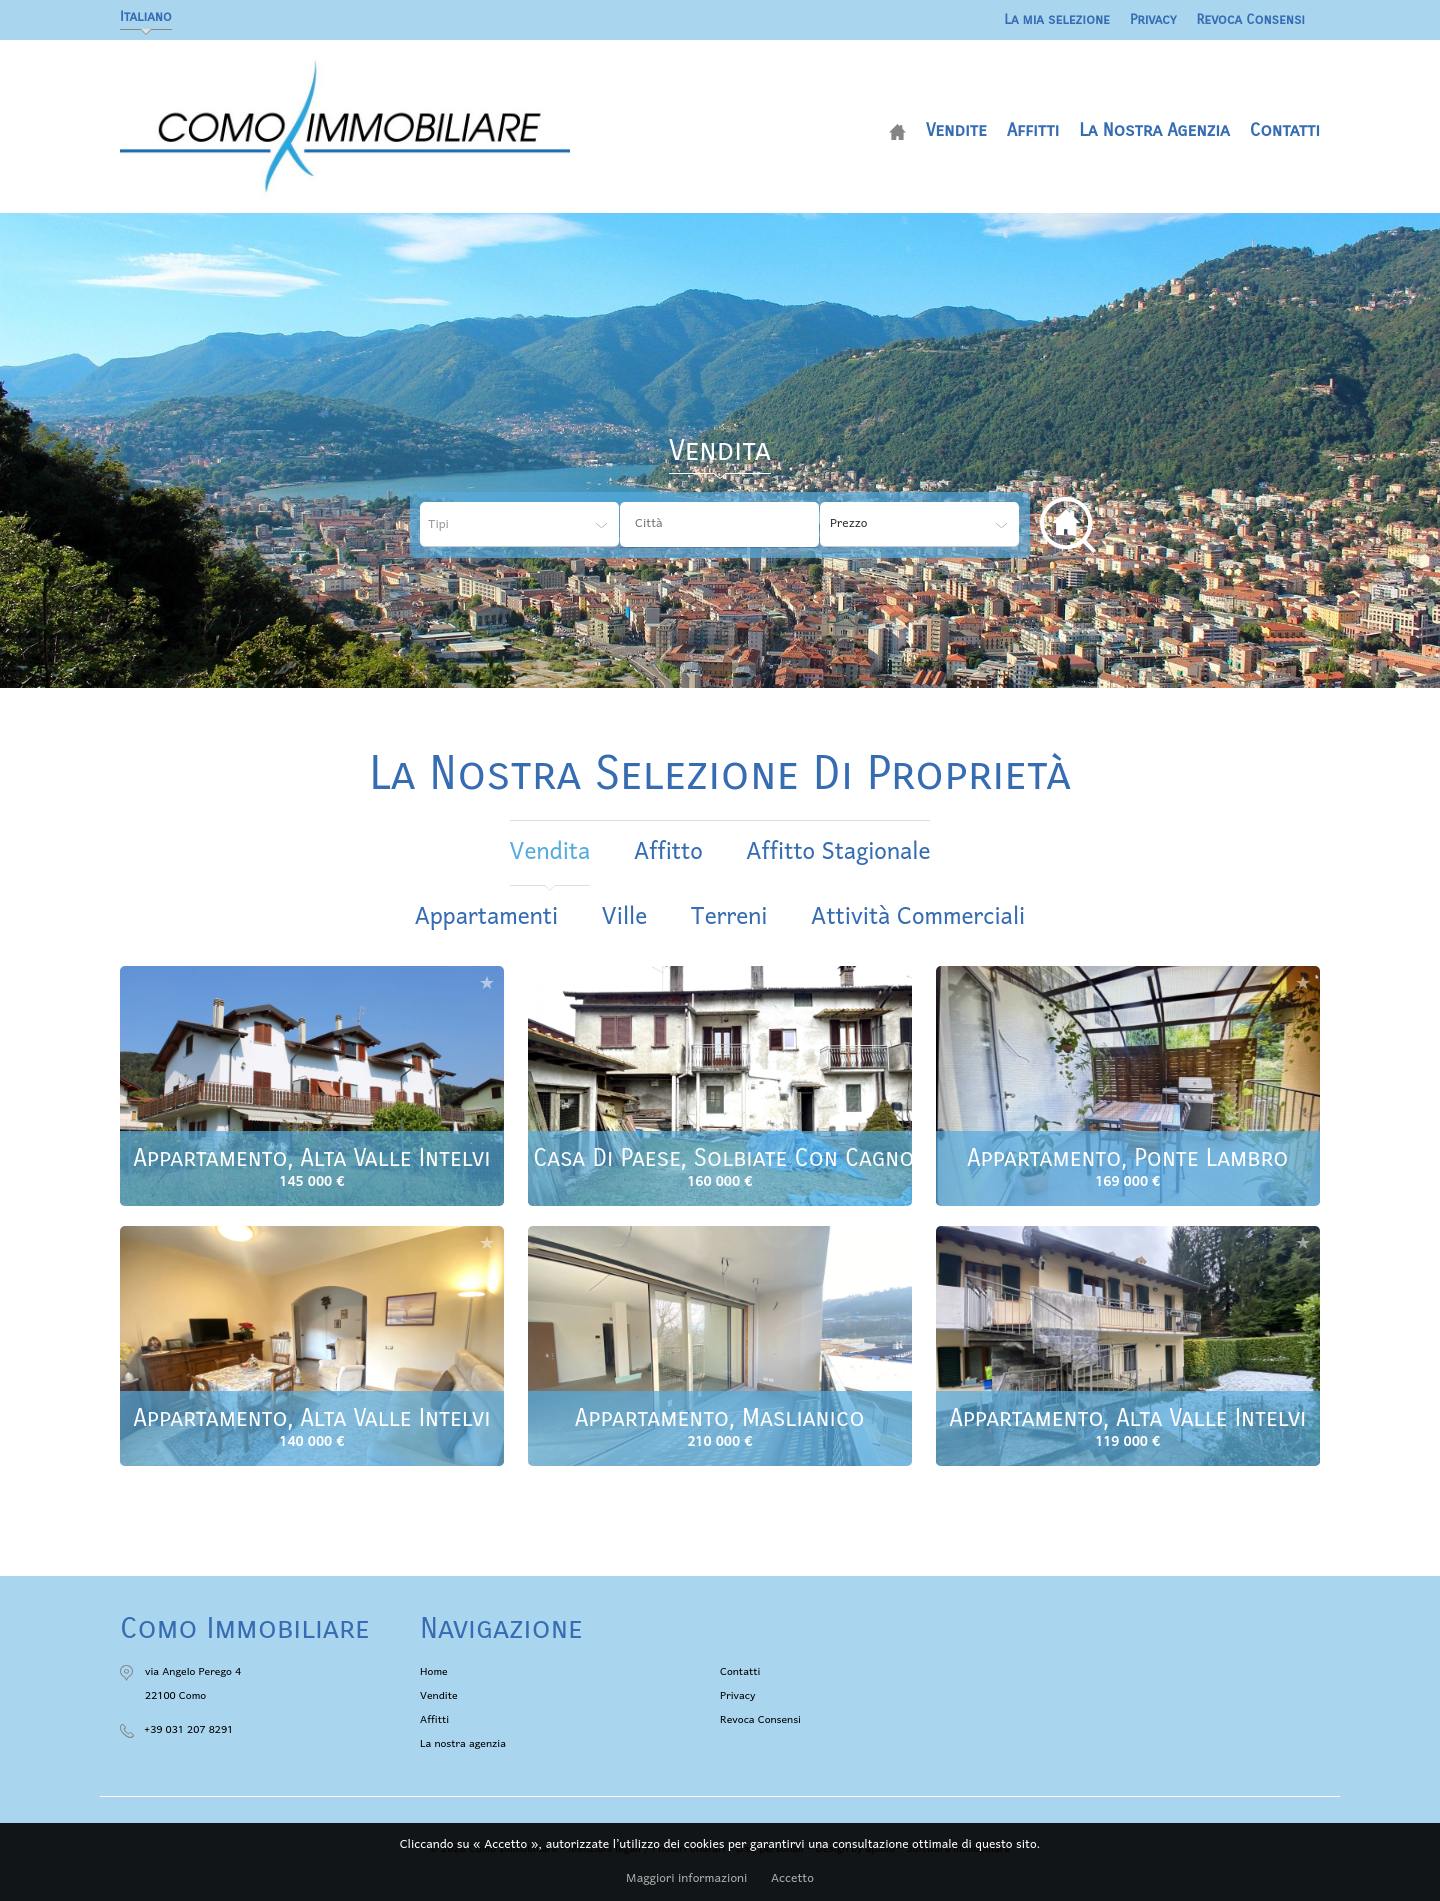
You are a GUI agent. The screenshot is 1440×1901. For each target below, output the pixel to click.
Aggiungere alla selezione (487, 982)
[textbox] (735, 524)
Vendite (956, 130)
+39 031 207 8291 (188, 1730)
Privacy (1153, 19)
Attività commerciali (918, 917)
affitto (668, 852)
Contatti (1285, 130)
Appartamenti (486, 917)
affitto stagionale (838, 852)
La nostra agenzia (1154, 130)
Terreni (729, 917)
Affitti (1033, 130)
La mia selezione (1057, 19)
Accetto (792, 1879)
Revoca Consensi (1251, 19)
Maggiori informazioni (686, 1879)
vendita (550, 852)
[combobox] (719, 524)
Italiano (146, 16)
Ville (625, 917)
